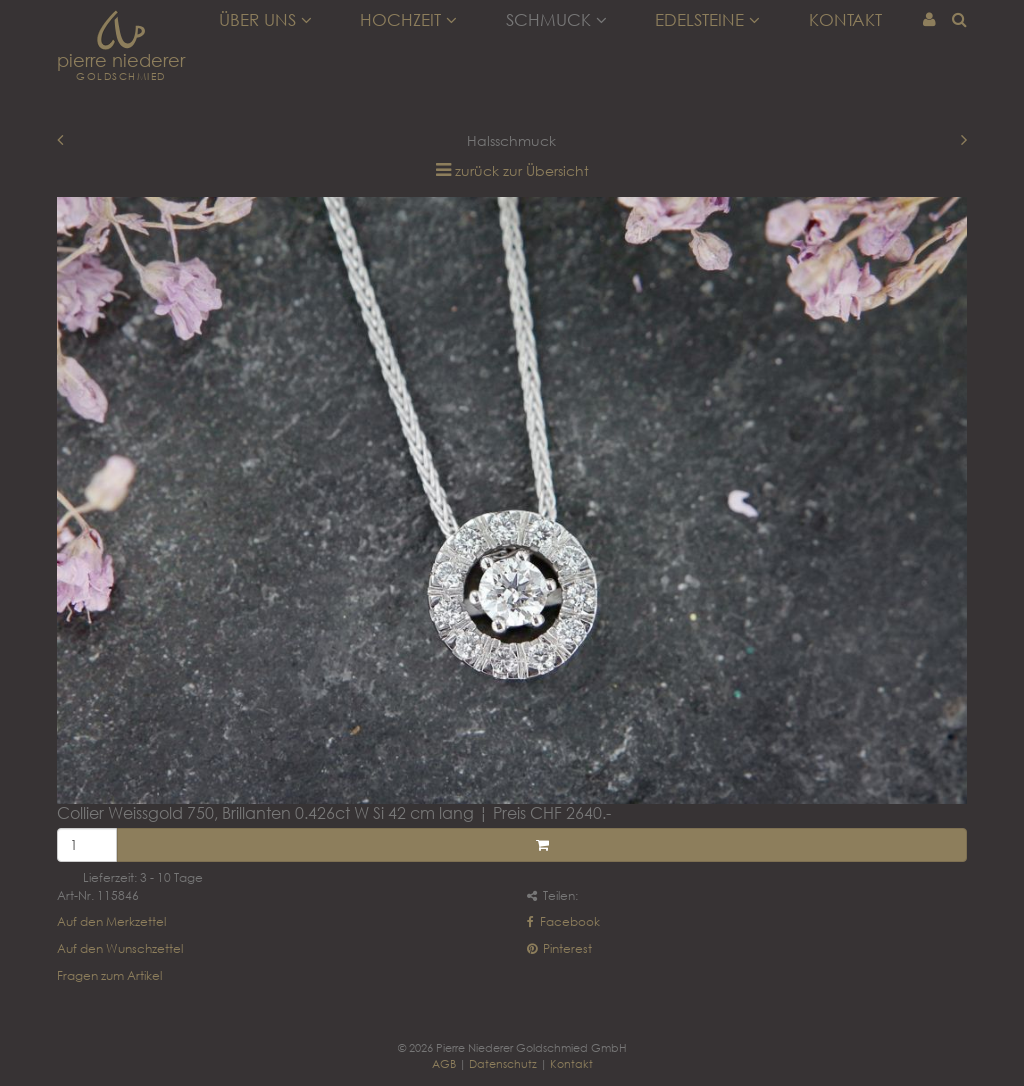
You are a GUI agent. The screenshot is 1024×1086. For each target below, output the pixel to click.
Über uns (265, 20)
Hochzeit (408, 20)
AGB (444, 1063)
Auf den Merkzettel (111, 921)
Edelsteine (707, 20)
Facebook (563, 921)
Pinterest (559, 948)
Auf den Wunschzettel (120, 948)
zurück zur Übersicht (522, 170)
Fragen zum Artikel (109, 975)
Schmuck (556, 20)
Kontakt (845, 20)
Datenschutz (503, 1063)
